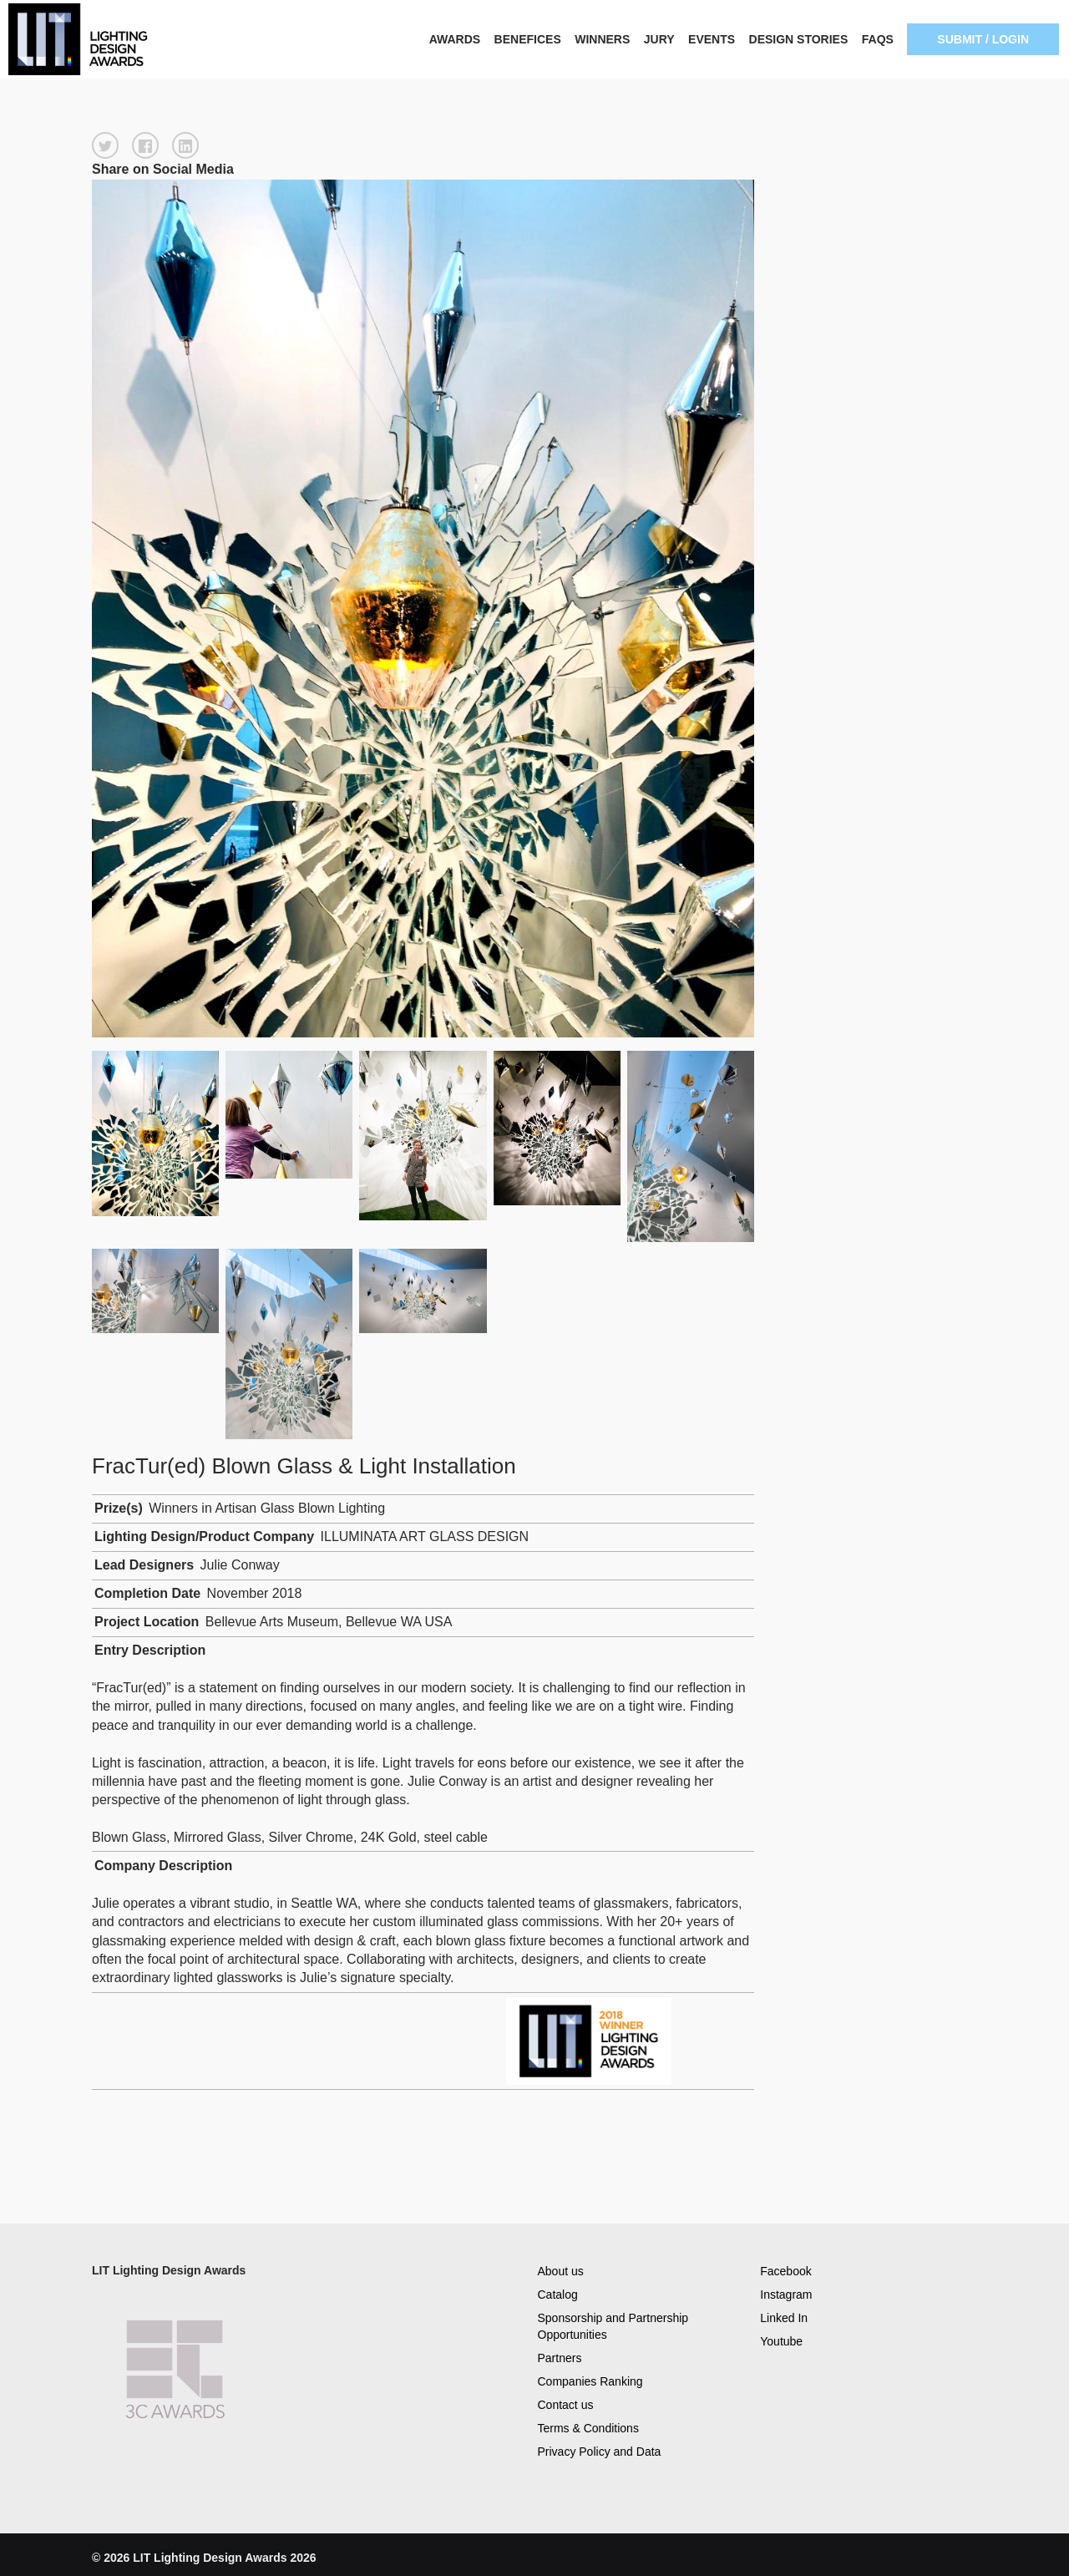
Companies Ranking (590, 2381)
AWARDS (454, 39)
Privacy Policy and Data (599, 2451)
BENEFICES (527, 39)
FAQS (878, 39)
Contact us (566, 2404)
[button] (105, 145)
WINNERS (602, 39)
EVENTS (711, 39)
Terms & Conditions (588, 2428)
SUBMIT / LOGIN (983, 39)
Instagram (786, 2293)
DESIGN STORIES (799, 39)
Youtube (781, 2340)
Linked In (784, 2317)
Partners (560, 2358)
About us (561, 2270)
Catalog (558, 2293)
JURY (659, 39)
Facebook (785, 2270)
